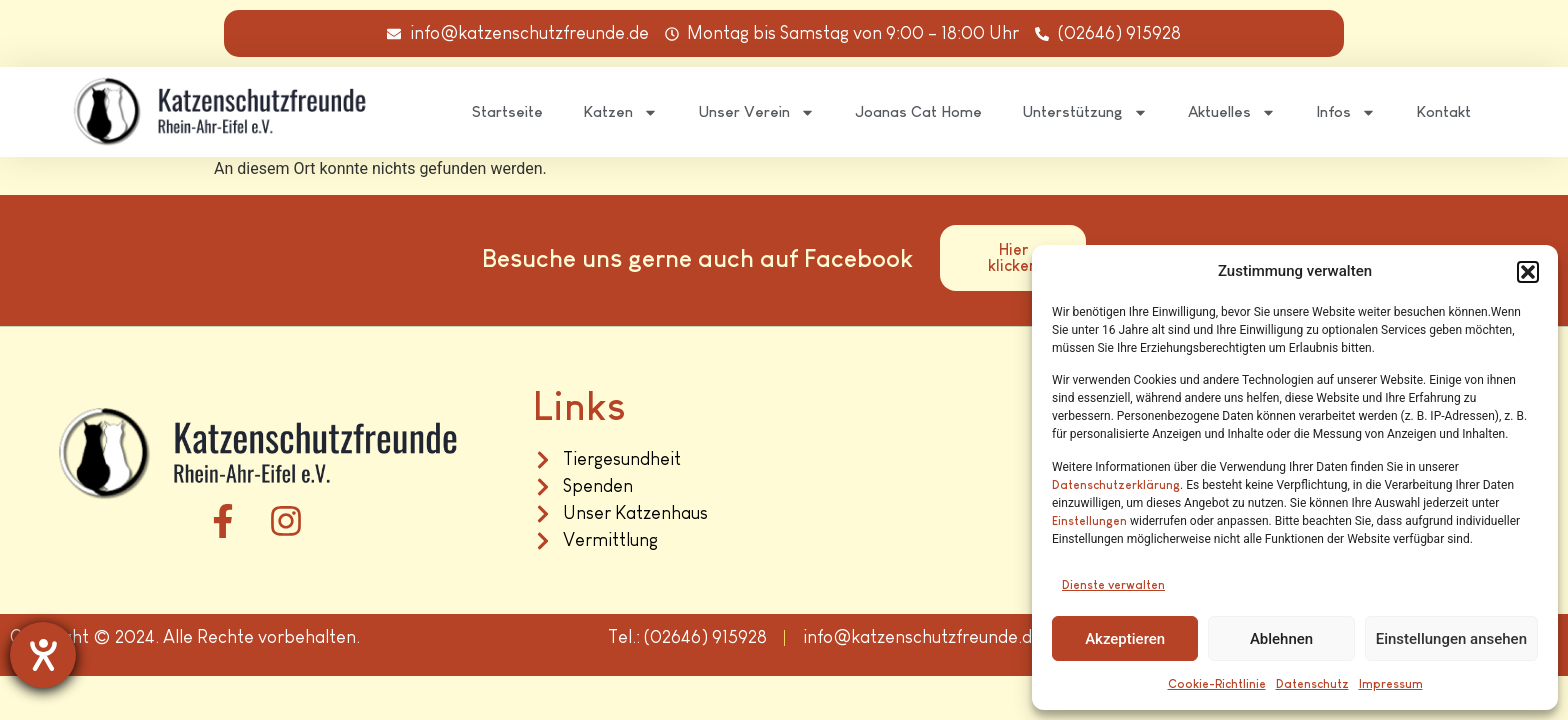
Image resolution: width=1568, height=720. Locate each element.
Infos (1346, 112)
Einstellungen (1089, 521)
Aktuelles (1232, 112)
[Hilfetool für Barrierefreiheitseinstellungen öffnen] (43, 655)
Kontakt (1443, 111)
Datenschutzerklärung (1116, 485)
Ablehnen (1281, 639)
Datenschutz (1312, 684)
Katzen (620, 112)
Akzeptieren (1125, 639)
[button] (1528, 272)
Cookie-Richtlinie (1217, 684)
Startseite (507, 111)
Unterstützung (1085, 112)
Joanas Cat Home (918, 111)
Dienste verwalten (1113, 585)
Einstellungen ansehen (1451, 639)
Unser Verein (756, 112)
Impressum (1391, 684)
